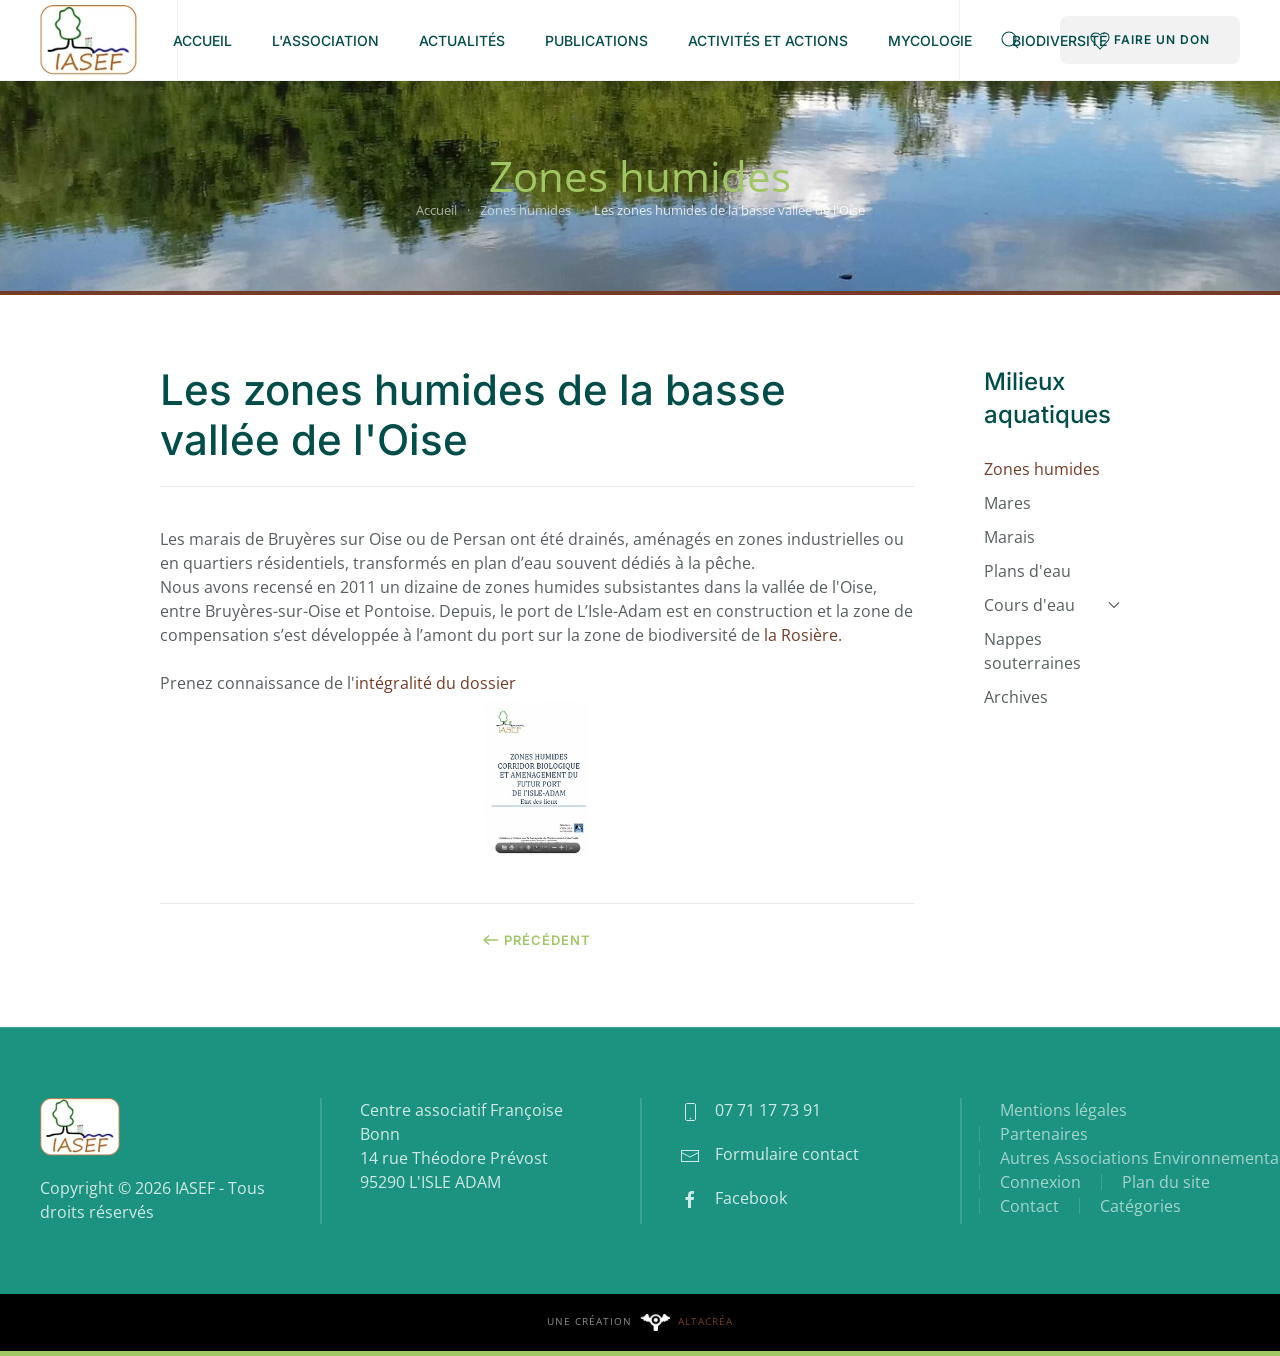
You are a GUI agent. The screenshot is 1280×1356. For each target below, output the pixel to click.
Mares (1007, 503)
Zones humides (1042, 469)
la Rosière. (801, 635)
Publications (596, 40)
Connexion (1040, 1182)
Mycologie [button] (930, 40)
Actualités (462, 40)
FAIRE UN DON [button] (1150, 41)
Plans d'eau (1027, 571)
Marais (1009, 537)
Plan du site (1166, 1182)
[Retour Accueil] (88, 40)
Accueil (202, 40)
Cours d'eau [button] (1052, 605)
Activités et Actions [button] (768, 40)
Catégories (1140, 1206)
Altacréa (705, 1321)
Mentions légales (1063, 1110)
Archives (1016, 697)
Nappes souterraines (1032, 651)
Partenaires (1044, 1134)
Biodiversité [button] (1059, 40)
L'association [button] (325, 40)
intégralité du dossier (435, 683)
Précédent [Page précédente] (536, 940)
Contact (1029, 1206)
